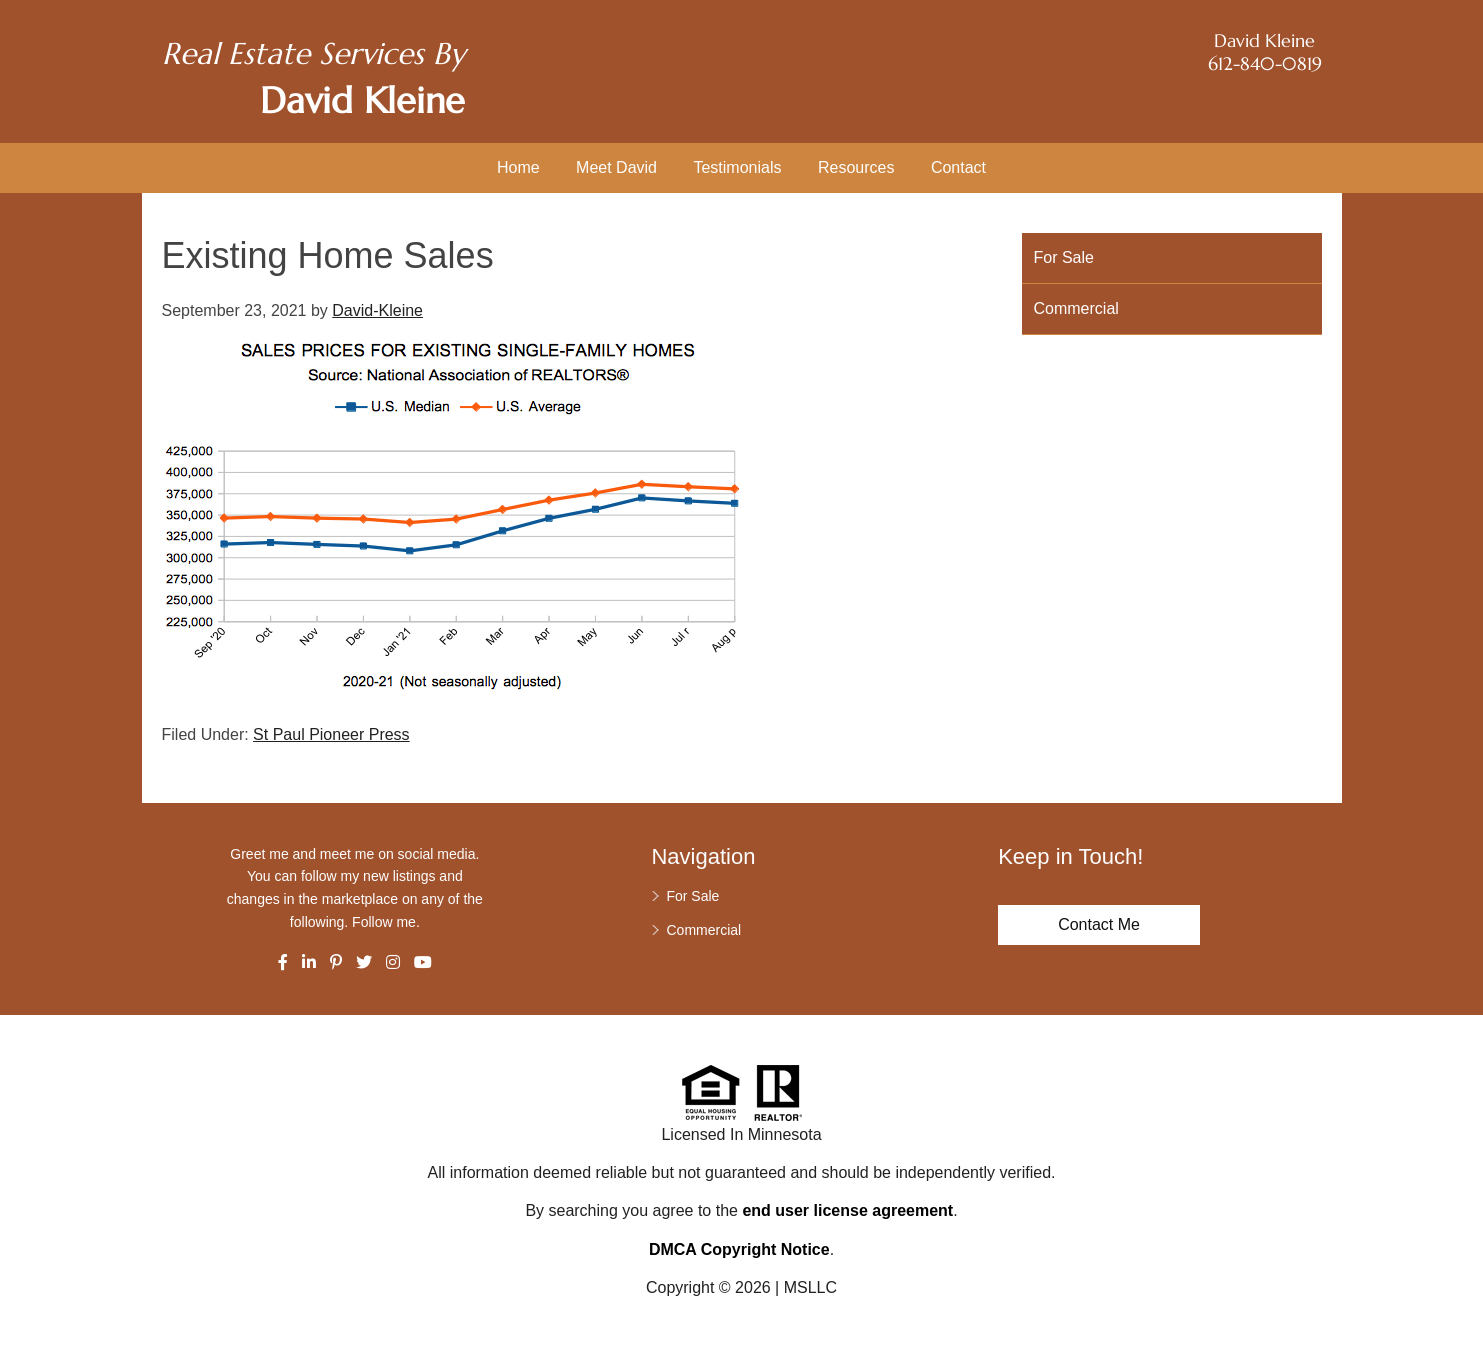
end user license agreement (847, 1210)
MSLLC (810, 1287)
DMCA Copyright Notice (739, 1249)
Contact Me (1099, 924)
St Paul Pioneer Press (331, 734)
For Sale (1064, 257)
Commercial (1076, 308)
